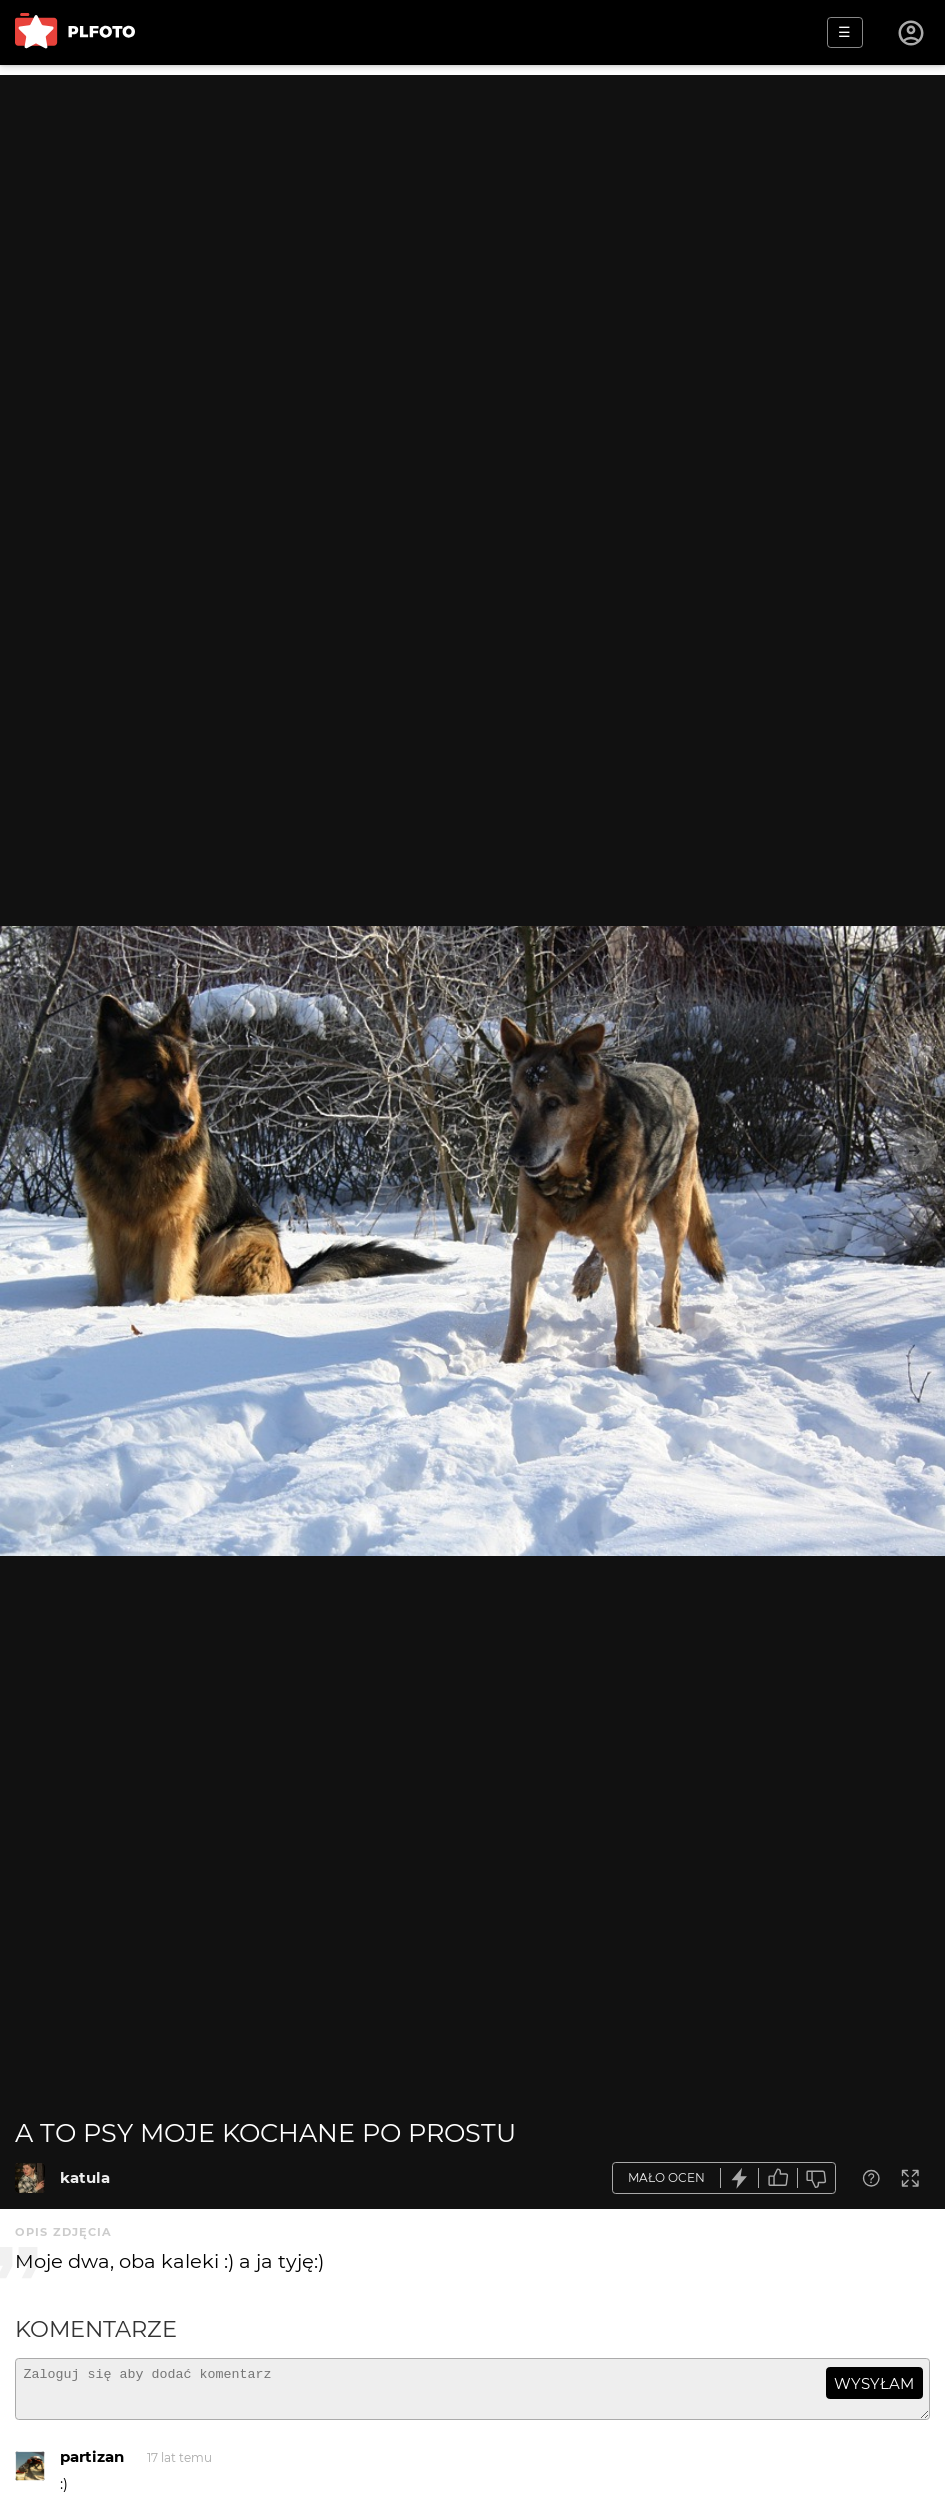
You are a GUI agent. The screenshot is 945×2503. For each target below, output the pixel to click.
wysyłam (874, 2383)
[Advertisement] (472, 215)
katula (85, 2177)
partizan (92, 2465)
